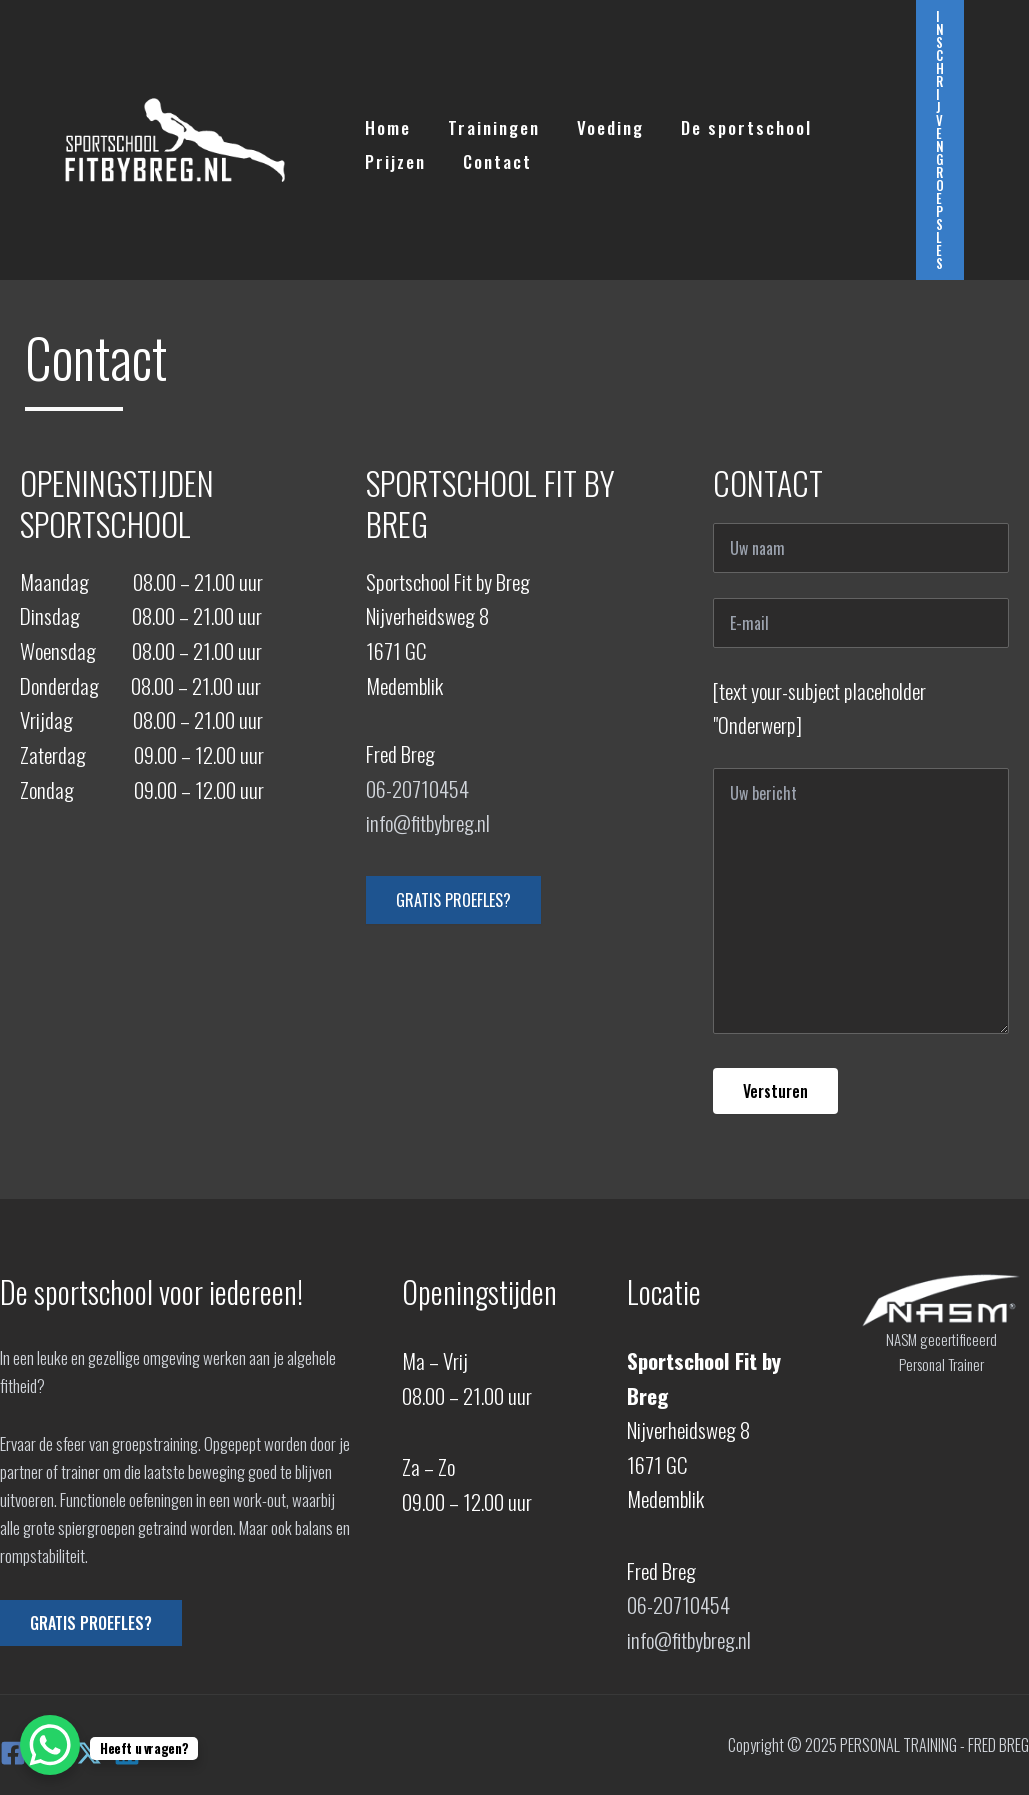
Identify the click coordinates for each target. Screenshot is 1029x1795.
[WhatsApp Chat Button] (50, 1745)
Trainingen (489, 123)
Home (386, 123)
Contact (492, 157)
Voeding (602, 123)
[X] (89, 1753)
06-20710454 (417, 788)
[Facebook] (13, 1753)
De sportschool (735, 123)
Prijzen (393, 157)
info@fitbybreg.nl (428, 822)
